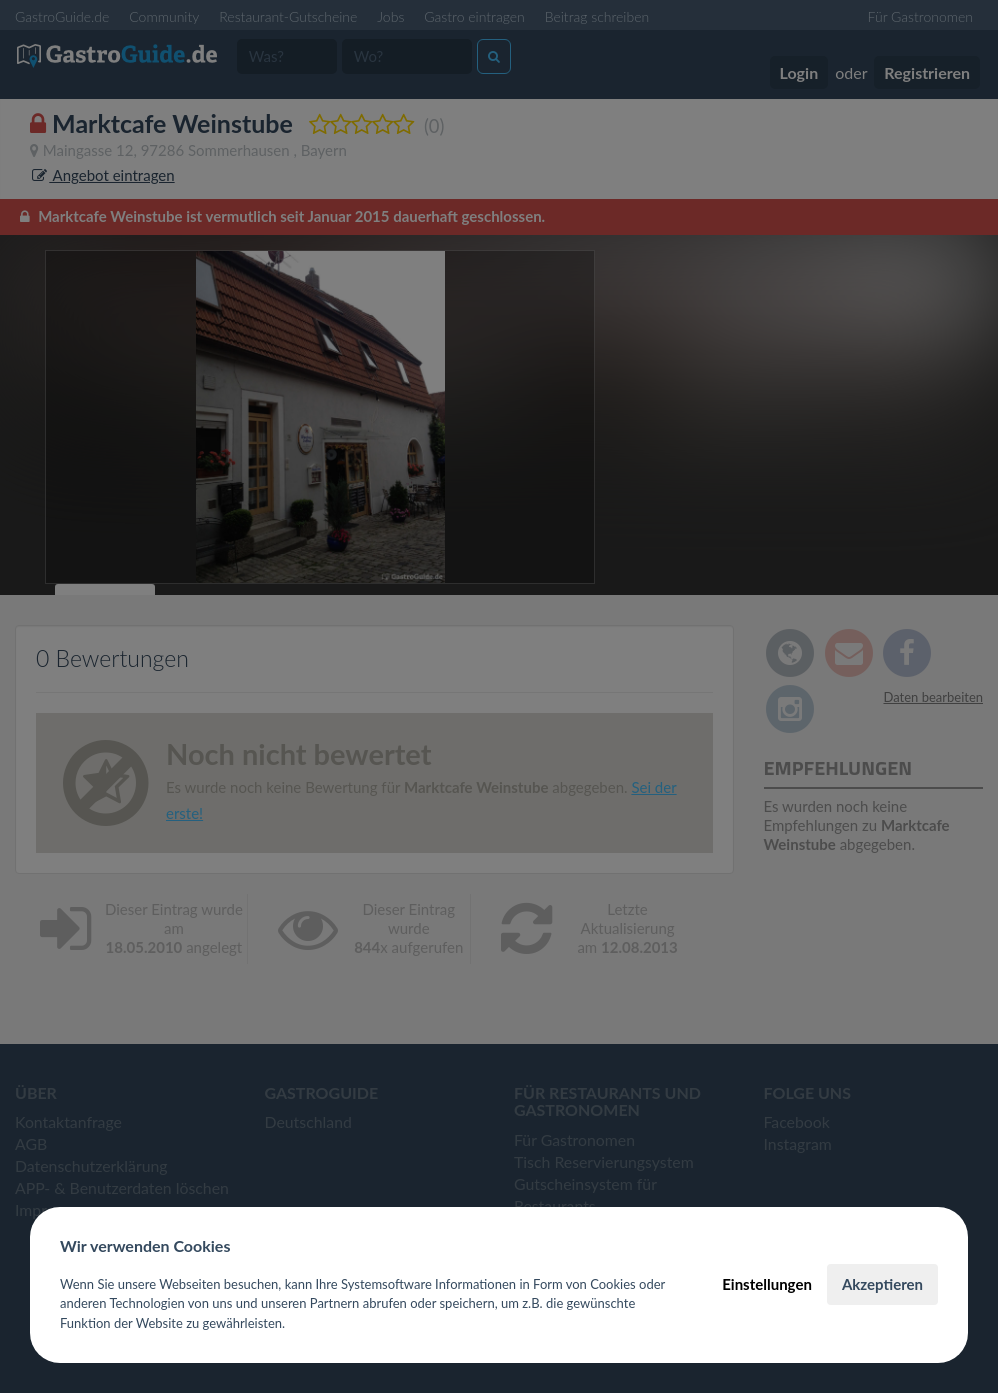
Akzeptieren (882, 1284)
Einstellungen (767, 1284)
